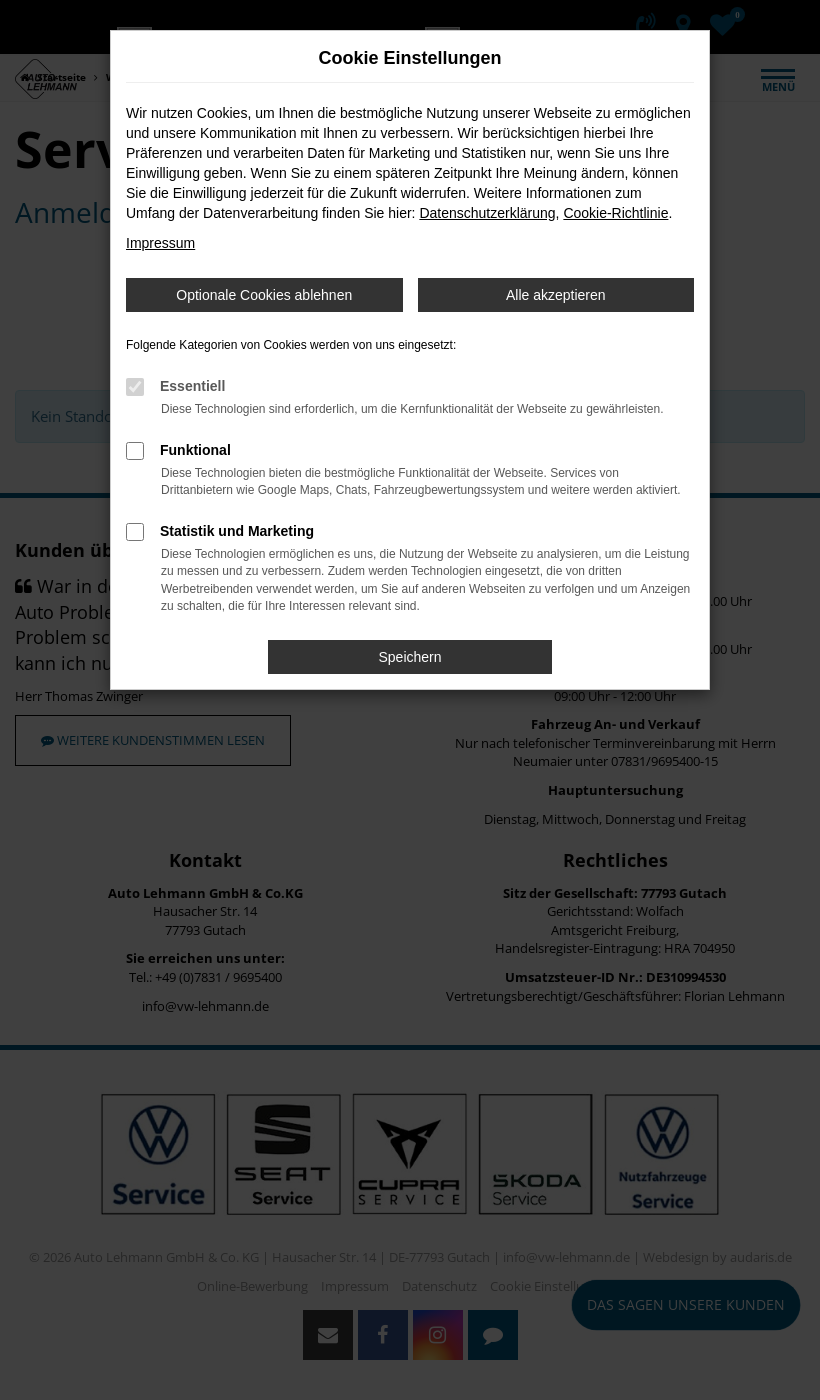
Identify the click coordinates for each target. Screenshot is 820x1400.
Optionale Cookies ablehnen (264, 295)
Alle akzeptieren (556, 295)
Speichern (409, 657)
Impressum (160, 243)
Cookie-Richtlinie (615, 213)
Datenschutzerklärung (487, 213)
